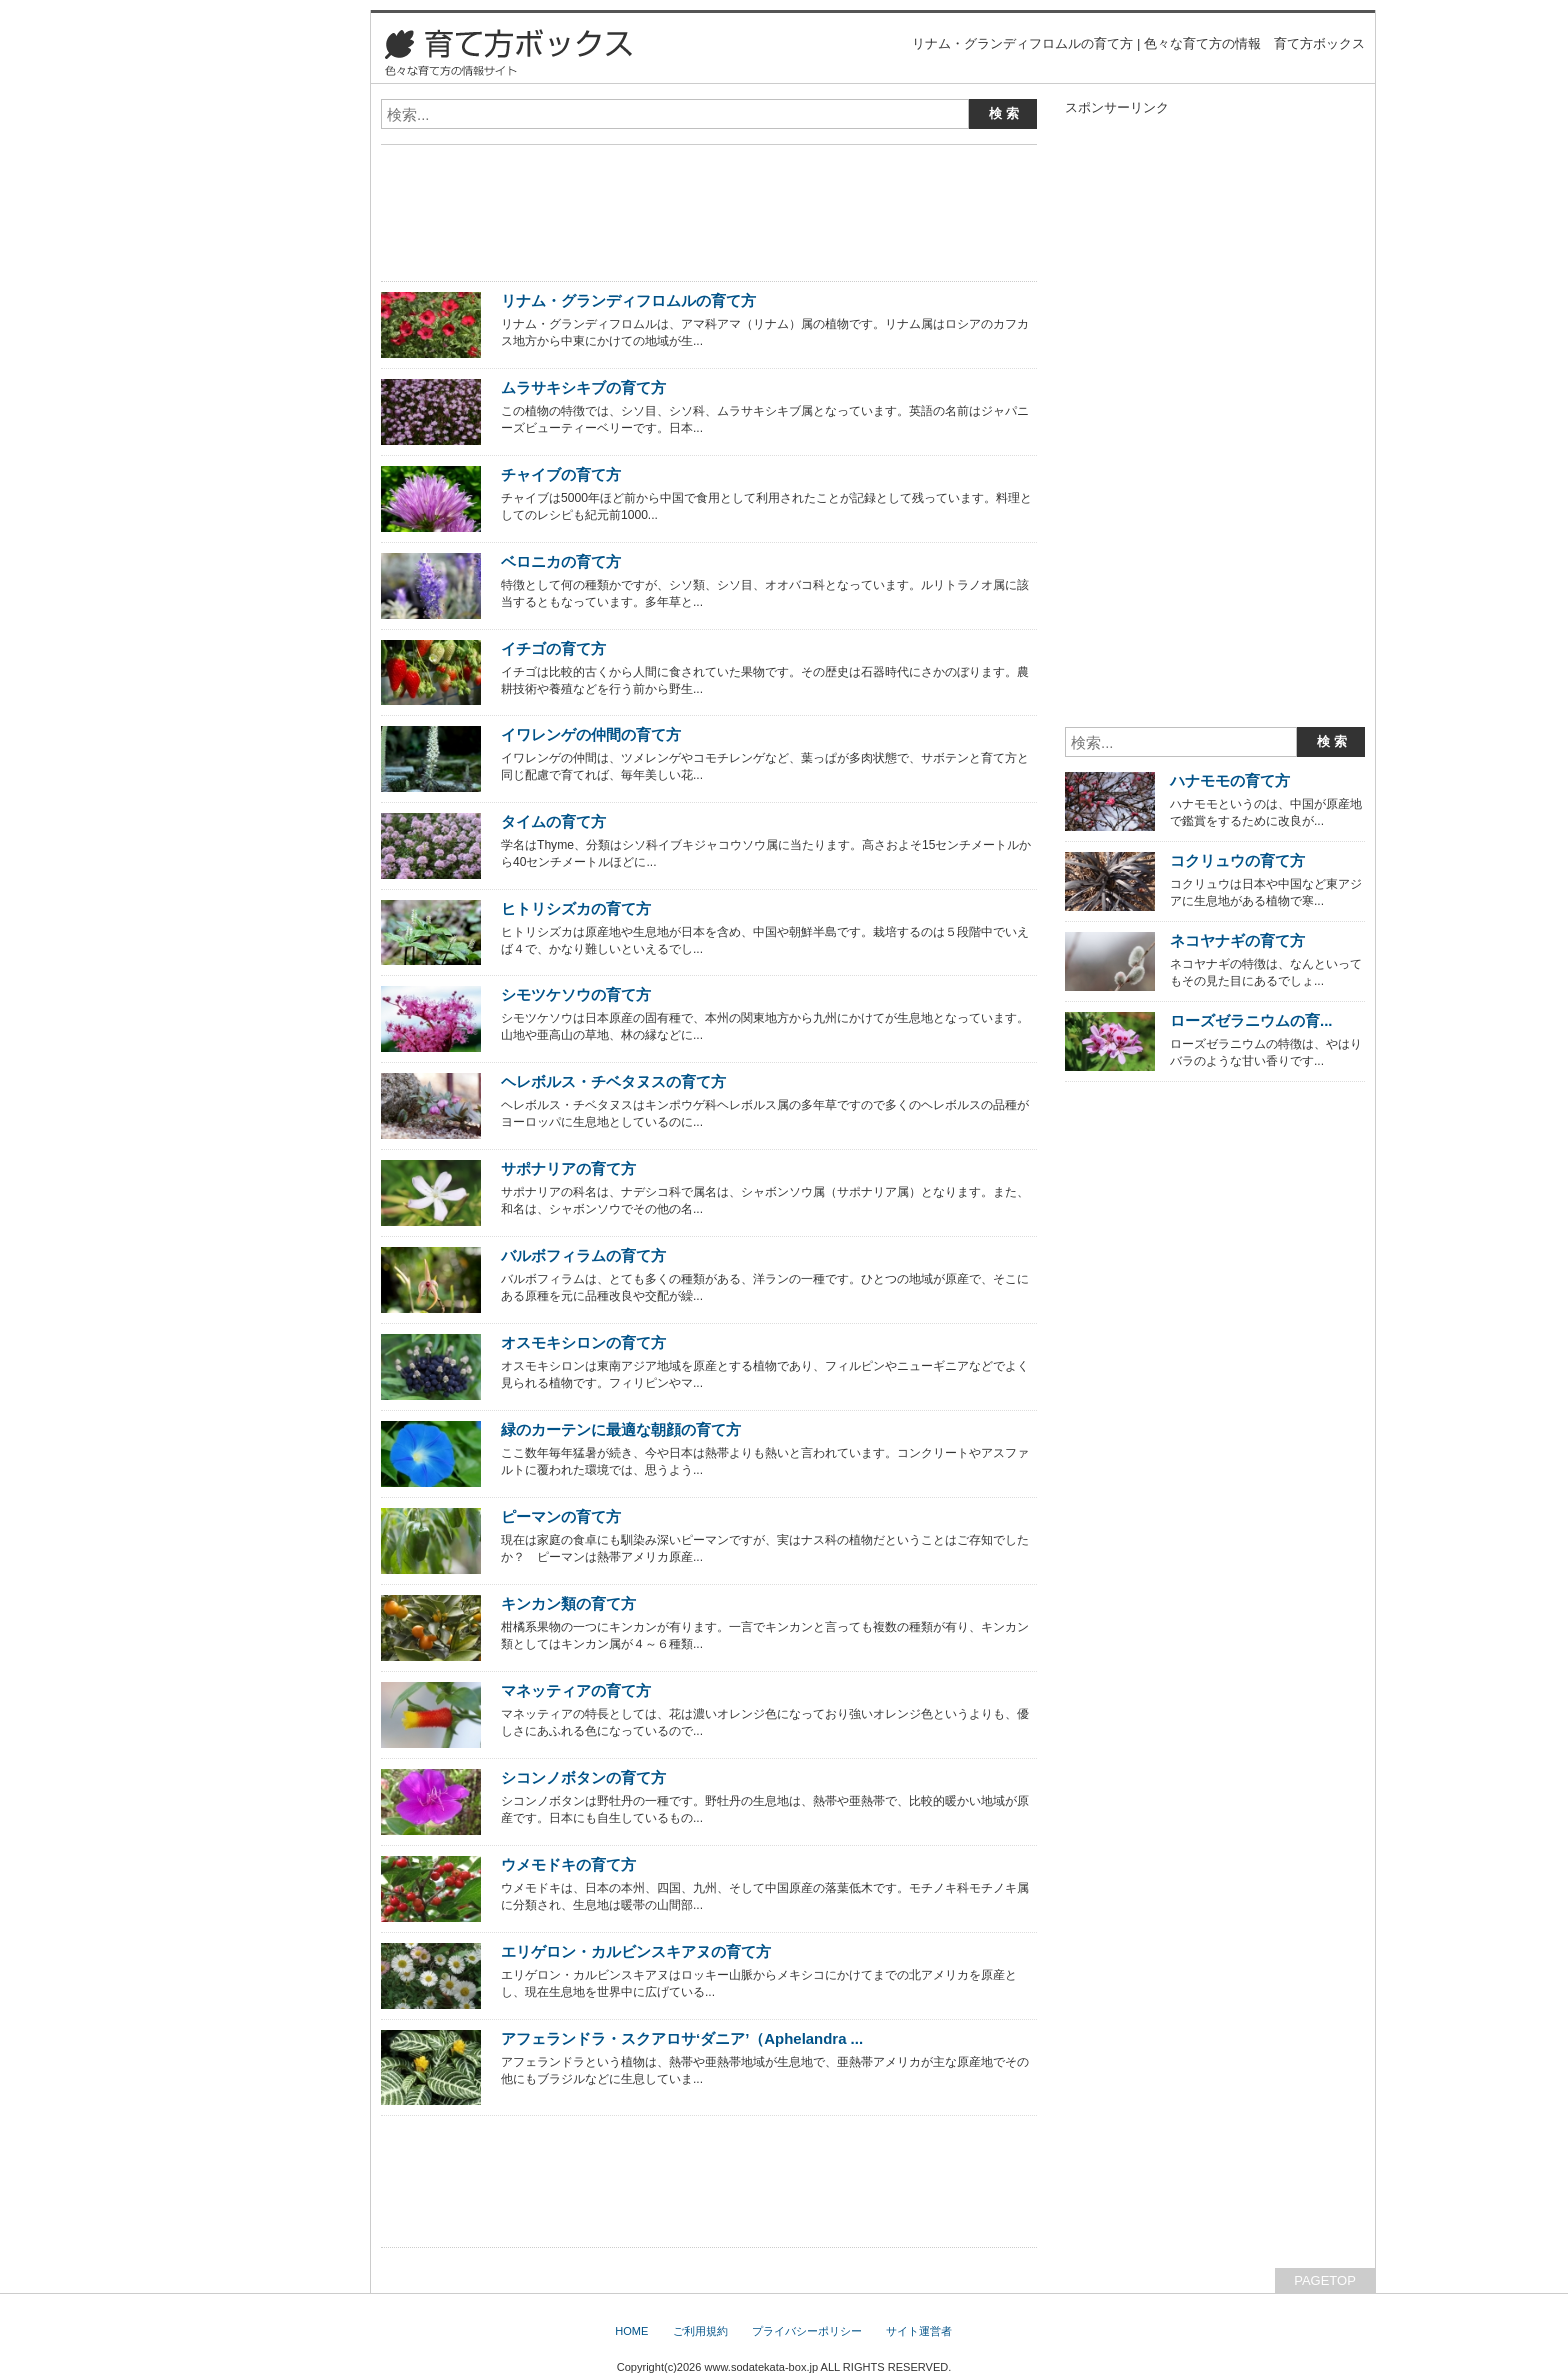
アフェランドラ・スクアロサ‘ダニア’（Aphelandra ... (682, 2038)
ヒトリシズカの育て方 (576, 908)
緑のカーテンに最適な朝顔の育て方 (621, 1429)
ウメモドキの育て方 (568, 1864)
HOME (631, 2331)
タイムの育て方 (553, 821)
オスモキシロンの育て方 (583, 1342)
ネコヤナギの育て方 (1237, 940)
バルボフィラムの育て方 (583, 1255)
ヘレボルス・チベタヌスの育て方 (613, 1081)
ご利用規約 (700, 2331)
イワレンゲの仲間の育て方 (591, 734)
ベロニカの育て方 (561, 561)
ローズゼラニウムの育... (1251, 1020)
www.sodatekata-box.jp (761, 2367)
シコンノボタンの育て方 (583, 1777)
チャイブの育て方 (561, 474)
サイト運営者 (919, 2331)
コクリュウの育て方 (1237, 860)
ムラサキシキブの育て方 (583, 387)
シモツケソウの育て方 (576, 994)
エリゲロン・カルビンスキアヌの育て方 (636, 1951)
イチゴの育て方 (553, 648)
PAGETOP (1325, 2280)
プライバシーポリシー (807, 2331)
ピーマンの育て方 (561, 1516)
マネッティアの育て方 (576, 1690)
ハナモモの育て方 (1230, 780)
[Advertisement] (615, 167)
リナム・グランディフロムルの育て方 (628, 300)
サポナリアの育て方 (568, 1168)
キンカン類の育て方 (568, 1603)
